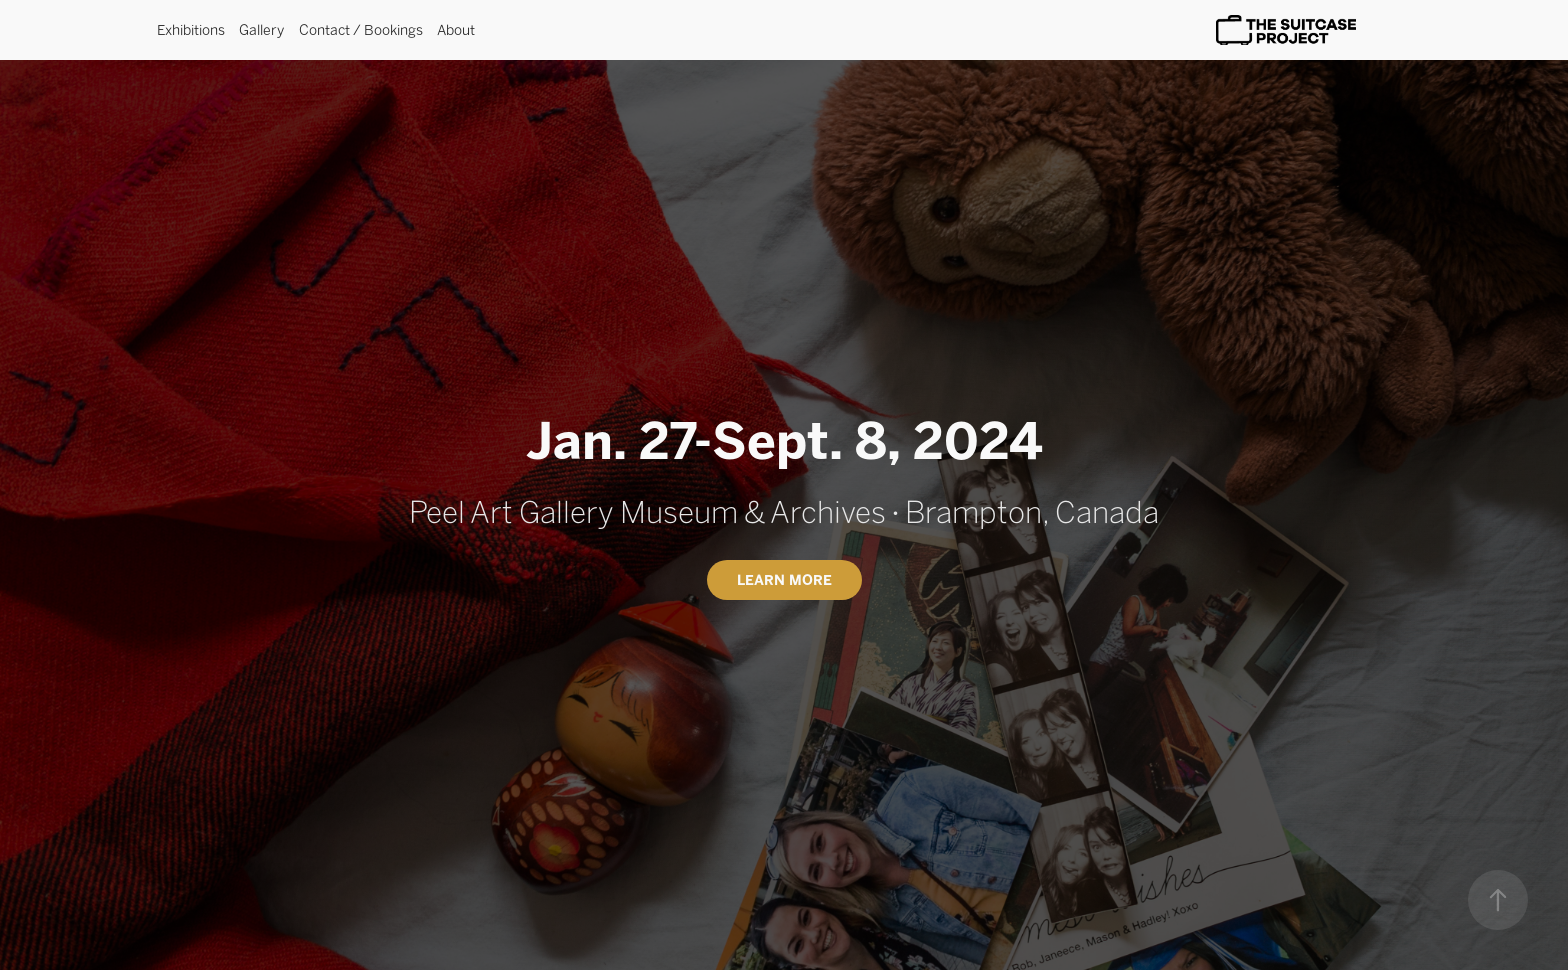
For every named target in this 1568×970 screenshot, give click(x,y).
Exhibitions (191, 30)
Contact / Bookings (361, 30)
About (456, 30)
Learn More (784, 580)
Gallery (261, 30)
